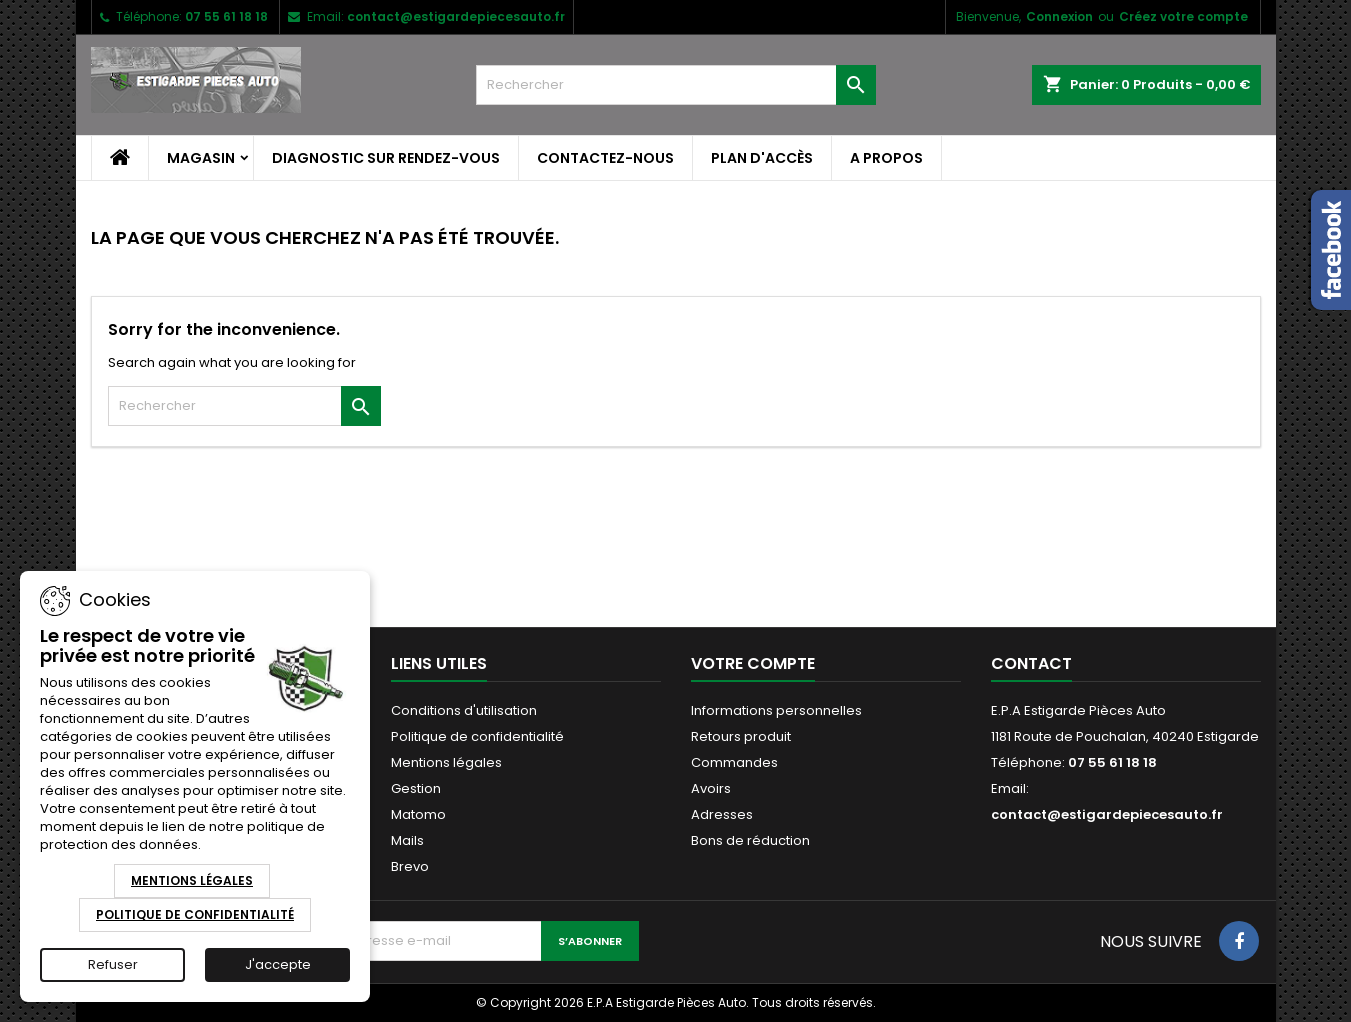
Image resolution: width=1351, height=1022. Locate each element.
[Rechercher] (676, 85)
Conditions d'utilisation (464, 710)
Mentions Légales (192, 880)
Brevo (410, 866)
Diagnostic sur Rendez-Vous (386, 158)
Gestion (416, 788)
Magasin (201, 158)
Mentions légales (446, 762)
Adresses (722, 814)
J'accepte (278, 964)
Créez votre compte (1183, 16)
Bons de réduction (750, 840)
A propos (886, 158)
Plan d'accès (762, 158)
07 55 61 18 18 (226, 16)
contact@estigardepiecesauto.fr (456, 16)
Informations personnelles (776, 710)
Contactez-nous (605, 158)
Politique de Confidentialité (195, 914)
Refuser (113, 964)
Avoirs (711, 788)
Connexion (1059, 16)
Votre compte (753, 663)
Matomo (418, 814)
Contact (1031, 663)
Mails (407, 840)
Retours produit (741, 736)
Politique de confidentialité (477, 736)
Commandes (734, 762)
